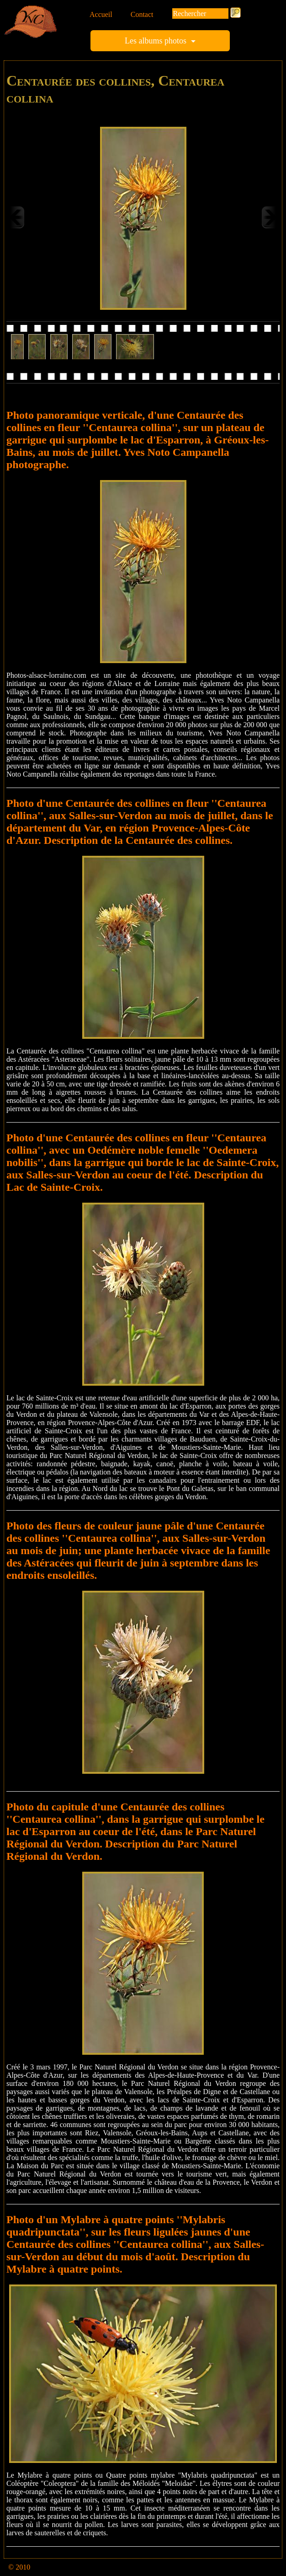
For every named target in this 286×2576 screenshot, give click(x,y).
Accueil (101, 14)
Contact (142, 14)
